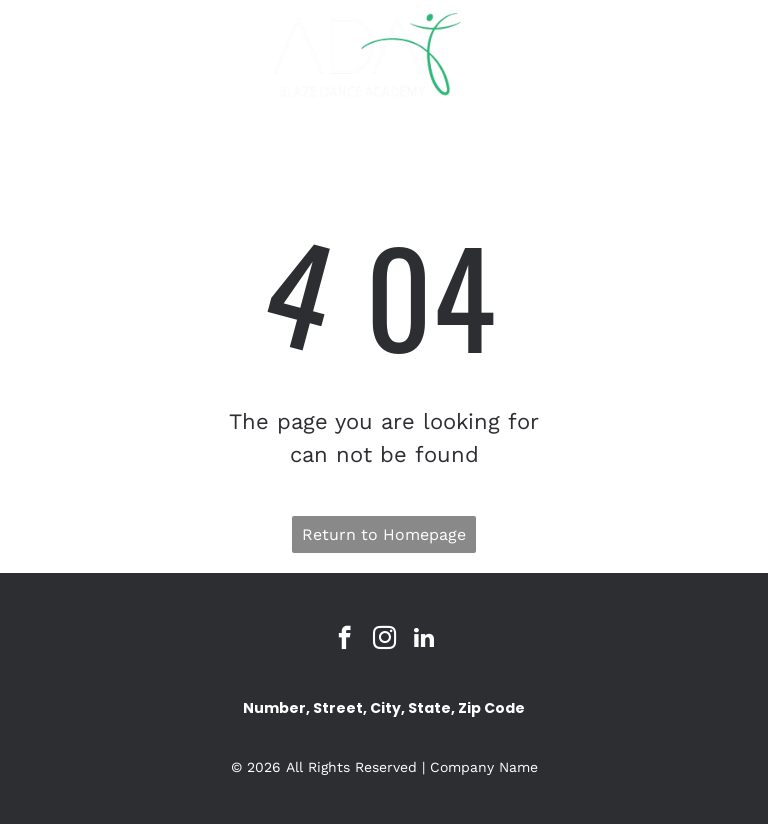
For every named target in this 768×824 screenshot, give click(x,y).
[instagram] (384, 640)
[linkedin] (424, 640)
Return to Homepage (384, 534)
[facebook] (344, 640)
